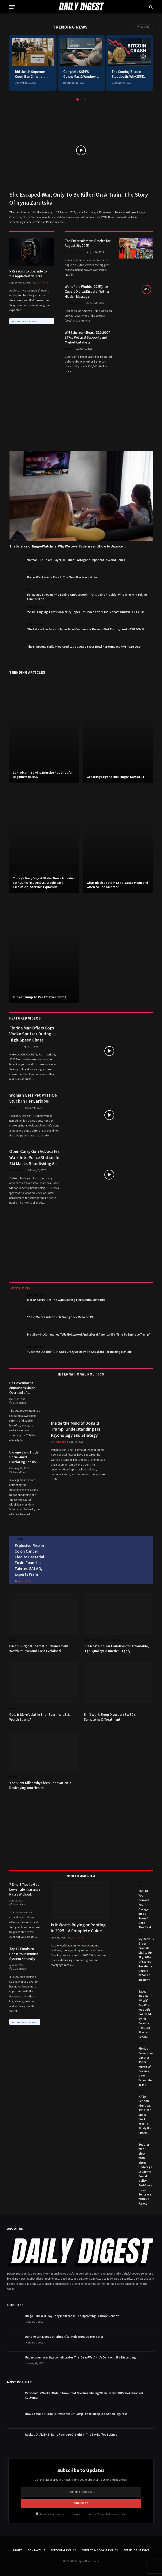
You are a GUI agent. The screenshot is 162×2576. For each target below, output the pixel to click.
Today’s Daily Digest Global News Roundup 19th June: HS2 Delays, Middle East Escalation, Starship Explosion (44, 882)
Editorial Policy (63, 2550)
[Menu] (12, 7)
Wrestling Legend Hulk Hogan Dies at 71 (115, 777)
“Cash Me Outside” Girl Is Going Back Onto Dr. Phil (61, 1317)
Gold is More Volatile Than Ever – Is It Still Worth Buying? (39, 1717)
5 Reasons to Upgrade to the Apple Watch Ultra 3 (28, 274)
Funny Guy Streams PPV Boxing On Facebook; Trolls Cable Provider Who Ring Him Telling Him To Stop (87, 597)
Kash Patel (42, 283)
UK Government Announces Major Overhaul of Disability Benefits (23, 1388)
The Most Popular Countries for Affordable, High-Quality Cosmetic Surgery (116, 1649)
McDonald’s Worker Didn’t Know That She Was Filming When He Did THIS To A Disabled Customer (84, 2395)
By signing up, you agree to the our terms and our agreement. (81, 2514)
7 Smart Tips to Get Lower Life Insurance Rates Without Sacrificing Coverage (24, 1889)
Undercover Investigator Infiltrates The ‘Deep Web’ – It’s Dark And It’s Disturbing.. (81, 2357)
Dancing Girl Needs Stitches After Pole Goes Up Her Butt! (64, 2337)
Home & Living (143, 1884)
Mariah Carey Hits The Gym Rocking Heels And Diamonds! (66, 1300)
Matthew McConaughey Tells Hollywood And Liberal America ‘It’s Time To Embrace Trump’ (88, 1334)
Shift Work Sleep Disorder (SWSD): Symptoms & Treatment (110, 1717)
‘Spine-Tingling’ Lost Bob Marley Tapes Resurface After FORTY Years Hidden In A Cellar (85, 612)
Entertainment (74, 252)
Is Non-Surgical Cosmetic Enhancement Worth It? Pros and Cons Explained (39, 1649)
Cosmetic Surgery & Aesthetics (103, 1640)
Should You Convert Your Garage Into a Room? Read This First (144, 1909)
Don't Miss (20, 1288)
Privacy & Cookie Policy (99, 2550)
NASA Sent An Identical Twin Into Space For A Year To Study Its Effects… (144, 2114)
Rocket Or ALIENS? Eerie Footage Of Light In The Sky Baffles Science (71, 2434)
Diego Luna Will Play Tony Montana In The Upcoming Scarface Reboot (72, 2316)
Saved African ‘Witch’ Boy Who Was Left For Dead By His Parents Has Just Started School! (144, 2014)
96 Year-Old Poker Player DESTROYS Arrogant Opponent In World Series (76, 560)
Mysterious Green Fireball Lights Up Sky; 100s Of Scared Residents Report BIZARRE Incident (146, 1959)
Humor (31, 555)
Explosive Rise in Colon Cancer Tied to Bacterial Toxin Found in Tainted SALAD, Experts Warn (29, 1560)
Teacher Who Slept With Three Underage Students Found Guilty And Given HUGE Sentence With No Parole (145, 2174)
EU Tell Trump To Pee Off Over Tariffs (39, 997)
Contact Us (36, 2550)
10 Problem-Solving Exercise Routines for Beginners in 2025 (43, 775)
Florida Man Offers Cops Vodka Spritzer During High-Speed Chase (31, 1034)
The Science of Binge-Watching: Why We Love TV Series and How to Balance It (67, 546)
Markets (14, 1708)
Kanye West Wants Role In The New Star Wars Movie (62, 577)
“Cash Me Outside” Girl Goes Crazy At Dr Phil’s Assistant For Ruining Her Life (79, 1352)
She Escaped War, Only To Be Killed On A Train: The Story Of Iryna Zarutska (78, 199)
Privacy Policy (105, 2514)
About (17, 2550)
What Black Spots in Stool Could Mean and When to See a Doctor (117, 885)
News (141, 1986)
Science (143, 1934)
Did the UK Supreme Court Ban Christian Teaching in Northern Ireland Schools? (30, 74)
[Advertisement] (81, 415)
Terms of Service (136, 2550)
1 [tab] (77, 99)
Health (19, 1539)
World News (16, 1170)
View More (143, 27)
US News (14, 1046)
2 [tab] (81, 99)
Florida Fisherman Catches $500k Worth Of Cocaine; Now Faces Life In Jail (145, 2066)
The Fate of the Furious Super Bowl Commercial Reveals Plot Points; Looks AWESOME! (85, 629)
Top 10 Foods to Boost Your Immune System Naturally (24, 1954)
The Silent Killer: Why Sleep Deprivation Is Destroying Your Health (40, 1785)
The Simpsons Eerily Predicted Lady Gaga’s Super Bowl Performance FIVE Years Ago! (84, 647)
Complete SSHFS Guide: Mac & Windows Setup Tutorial (80, 74)
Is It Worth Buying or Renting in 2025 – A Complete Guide (78, 1928)
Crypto (69, 349)
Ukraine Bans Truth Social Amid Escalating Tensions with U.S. (24, 1457)
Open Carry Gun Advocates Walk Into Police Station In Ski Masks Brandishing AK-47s (34, 1157)
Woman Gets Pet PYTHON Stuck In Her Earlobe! (33, 1098)
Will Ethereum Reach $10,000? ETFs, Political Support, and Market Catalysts (87, 337)
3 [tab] (84, 99)
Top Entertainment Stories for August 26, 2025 (88, 243)
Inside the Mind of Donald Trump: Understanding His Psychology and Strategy (76, 1429)
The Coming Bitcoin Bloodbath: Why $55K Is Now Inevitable (129, 74)
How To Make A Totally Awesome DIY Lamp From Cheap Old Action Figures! (76, 2414)
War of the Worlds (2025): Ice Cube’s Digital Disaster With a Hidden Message (87, 292)
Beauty (13, 1640)
